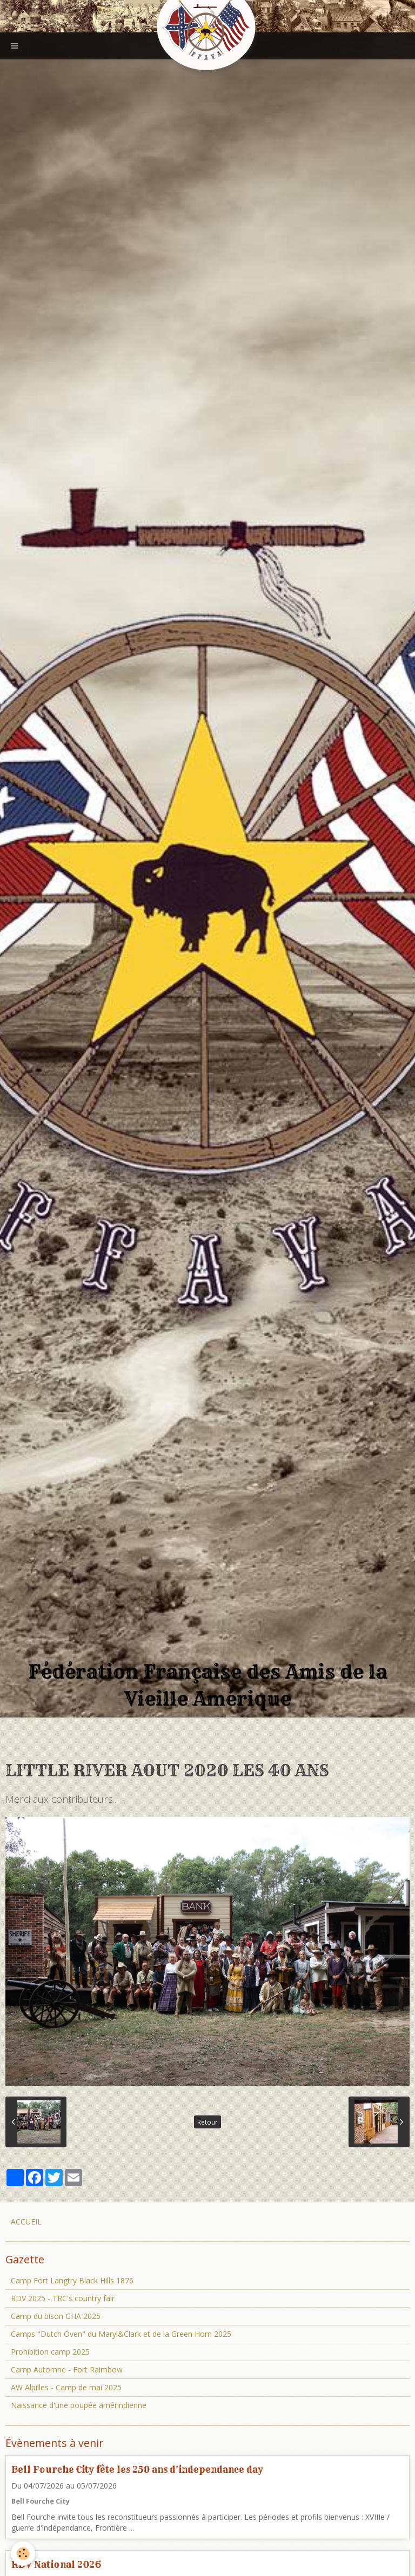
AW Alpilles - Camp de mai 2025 (66, 2387)
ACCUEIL (26, 2221)
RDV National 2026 (56, 2564)
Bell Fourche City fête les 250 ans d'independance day (137, 2469)
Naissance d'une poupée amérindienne (78, 2405)
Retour (207, 2122)
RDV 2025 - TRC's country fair (63, 2298)
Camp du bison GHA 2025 (56, 2316)
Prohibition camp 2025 (50, 2352)
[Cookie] (23, 2553)
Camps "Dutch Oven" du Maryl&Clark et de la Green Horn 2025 (121, 2334)
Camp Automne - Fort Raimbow (67, 2369)
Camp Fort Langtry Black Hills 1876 (72, 2280)
